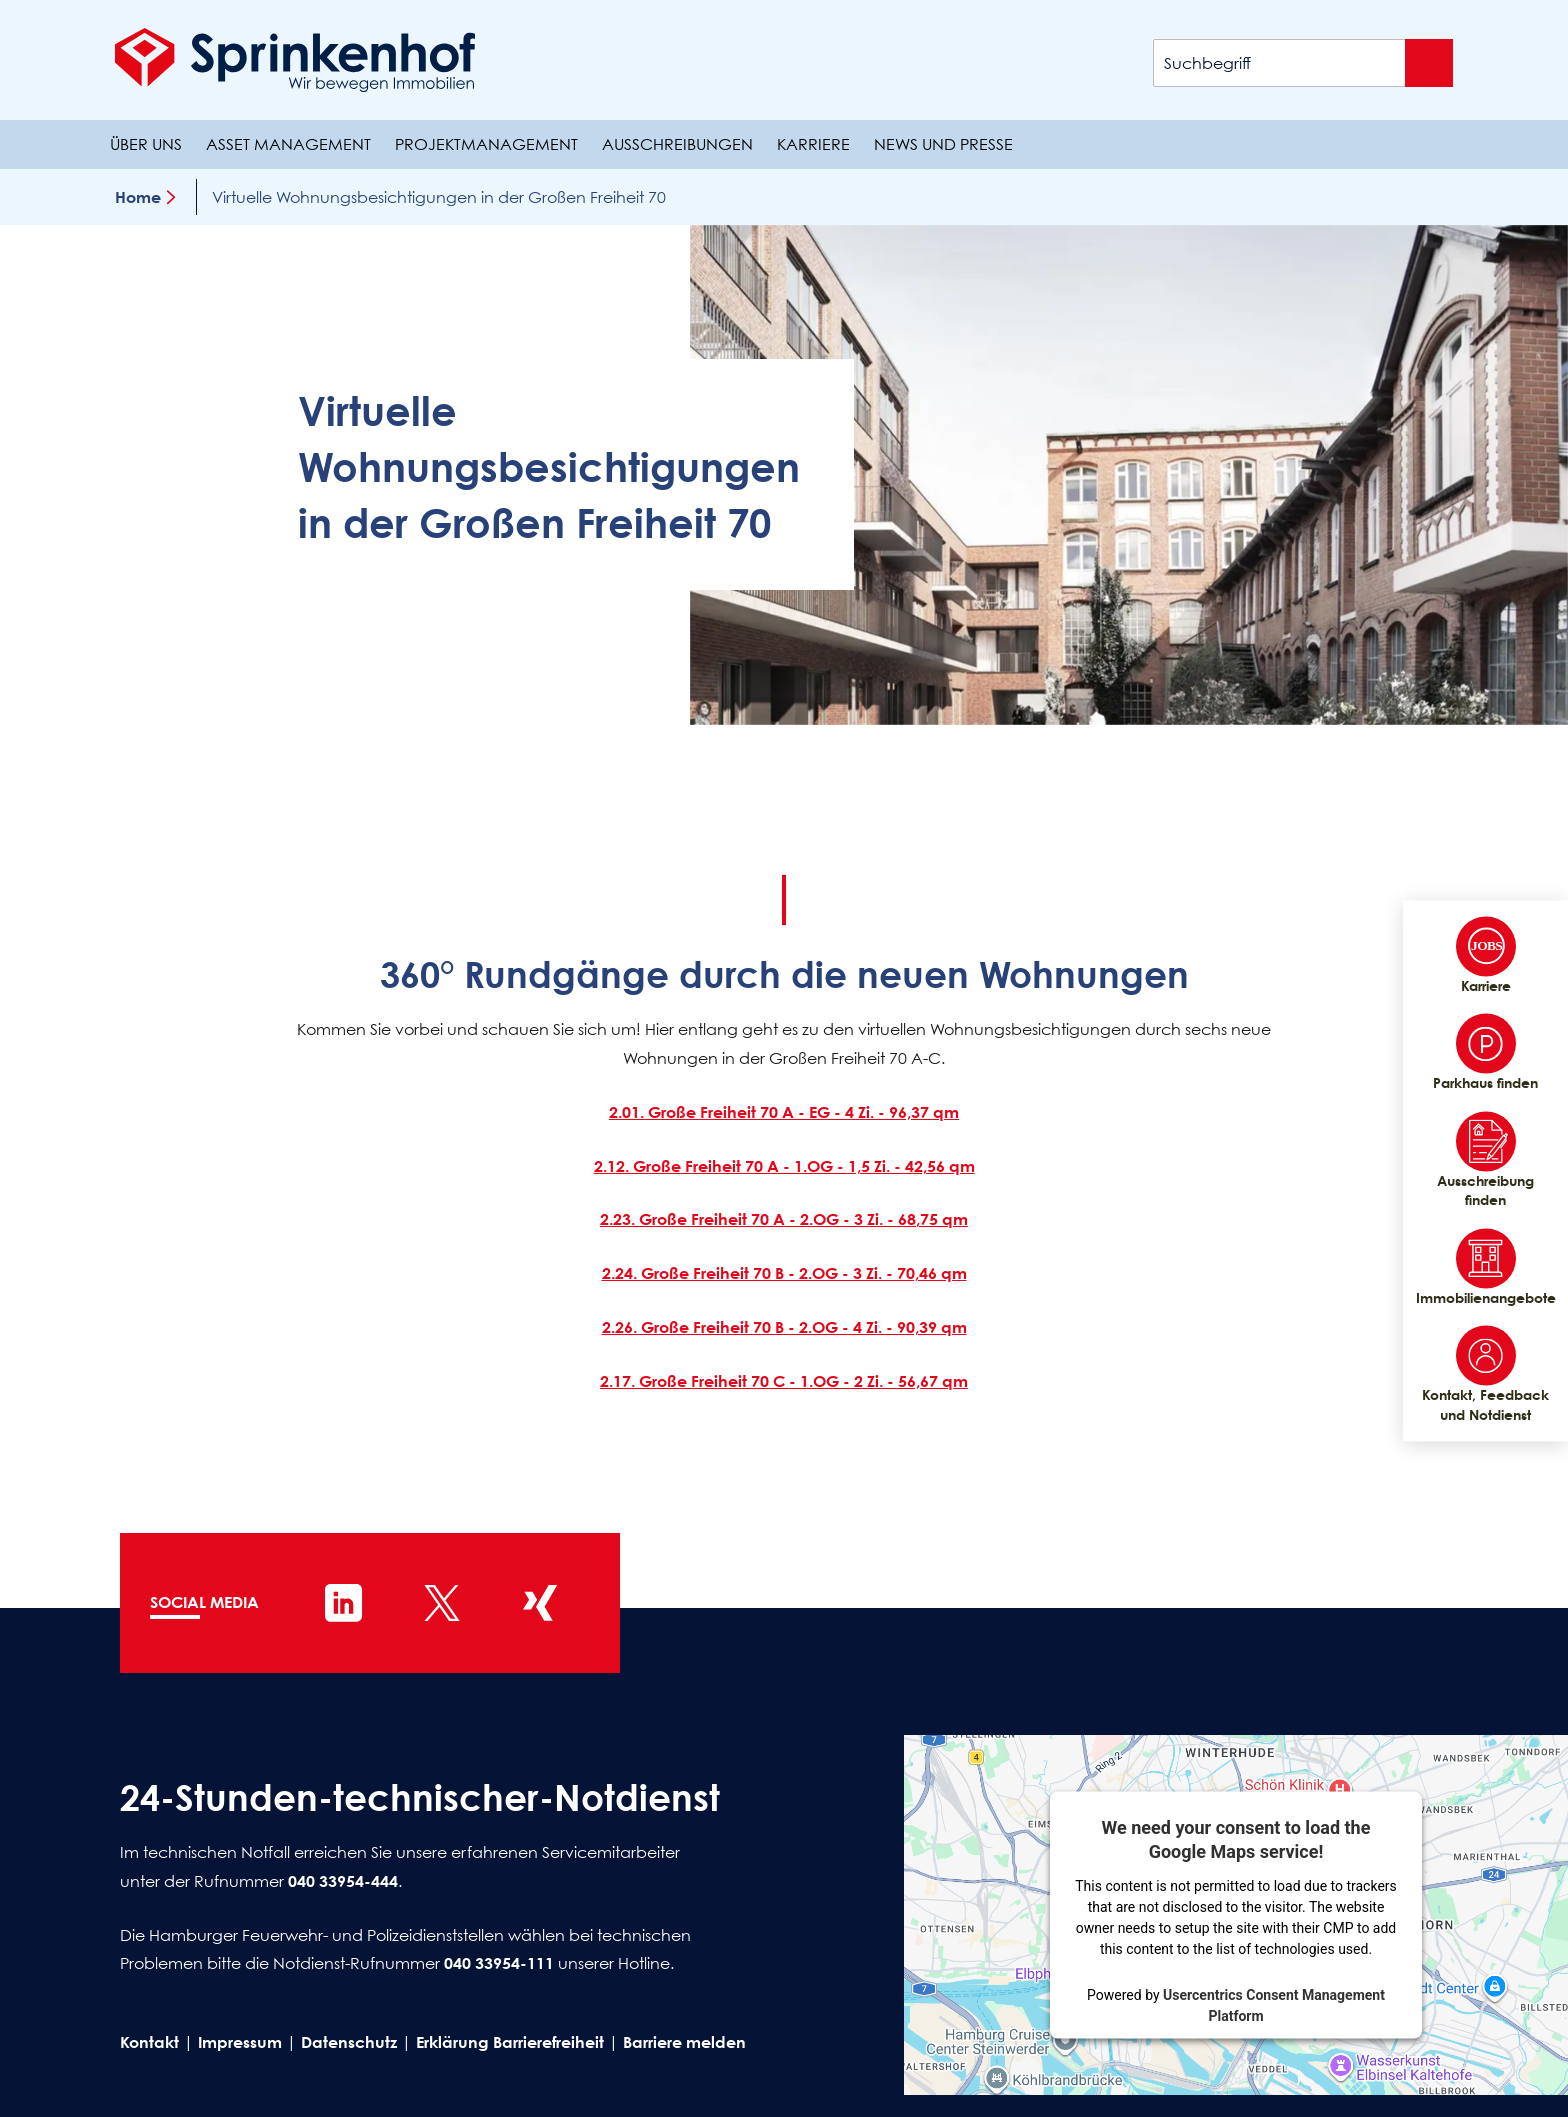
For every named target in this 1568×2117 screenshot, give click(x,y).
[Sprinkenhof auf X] (442, 1603)
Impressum (240, 2042)
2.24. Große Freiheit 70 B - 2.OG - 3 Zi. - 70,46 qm (784, 1273)
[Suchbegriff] (1303, 63)
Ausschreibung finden (1485, 1160)
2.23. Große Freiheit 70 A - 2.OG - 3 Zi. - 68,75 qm (784, 1219)
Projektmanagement (486, 144)
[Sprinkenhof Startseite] (295, 60)
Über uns (146, 144)
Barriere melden (684, 2042)
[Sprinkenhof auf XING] (540, 1603)
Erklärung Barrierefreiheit (510, 2042)
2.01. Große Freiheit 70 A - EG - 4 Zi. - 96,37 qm (784, 1112)
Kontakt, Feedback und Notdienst (1485, 1375)
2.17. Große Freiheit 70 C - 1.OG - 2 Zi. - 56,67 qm (784, 1381)
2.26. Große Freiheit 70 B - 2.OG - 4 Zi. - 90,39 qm (784, 1327)
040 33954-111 (499, 1963)
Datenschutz (349, 2042)
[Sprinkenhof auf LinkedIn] (344, 1603)
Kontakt (149, 2042)
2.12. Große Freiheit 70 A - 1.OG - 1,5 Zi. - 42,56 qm (784, 1166)
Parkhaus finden (1485, 1053)
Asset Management (288, 144)
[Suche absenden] (1429, 63)
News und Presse (943, 144)
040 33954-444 (343, 1881)
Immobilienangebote (1485, 1267)
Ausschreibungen (677, 144)
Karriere (813, 144)
